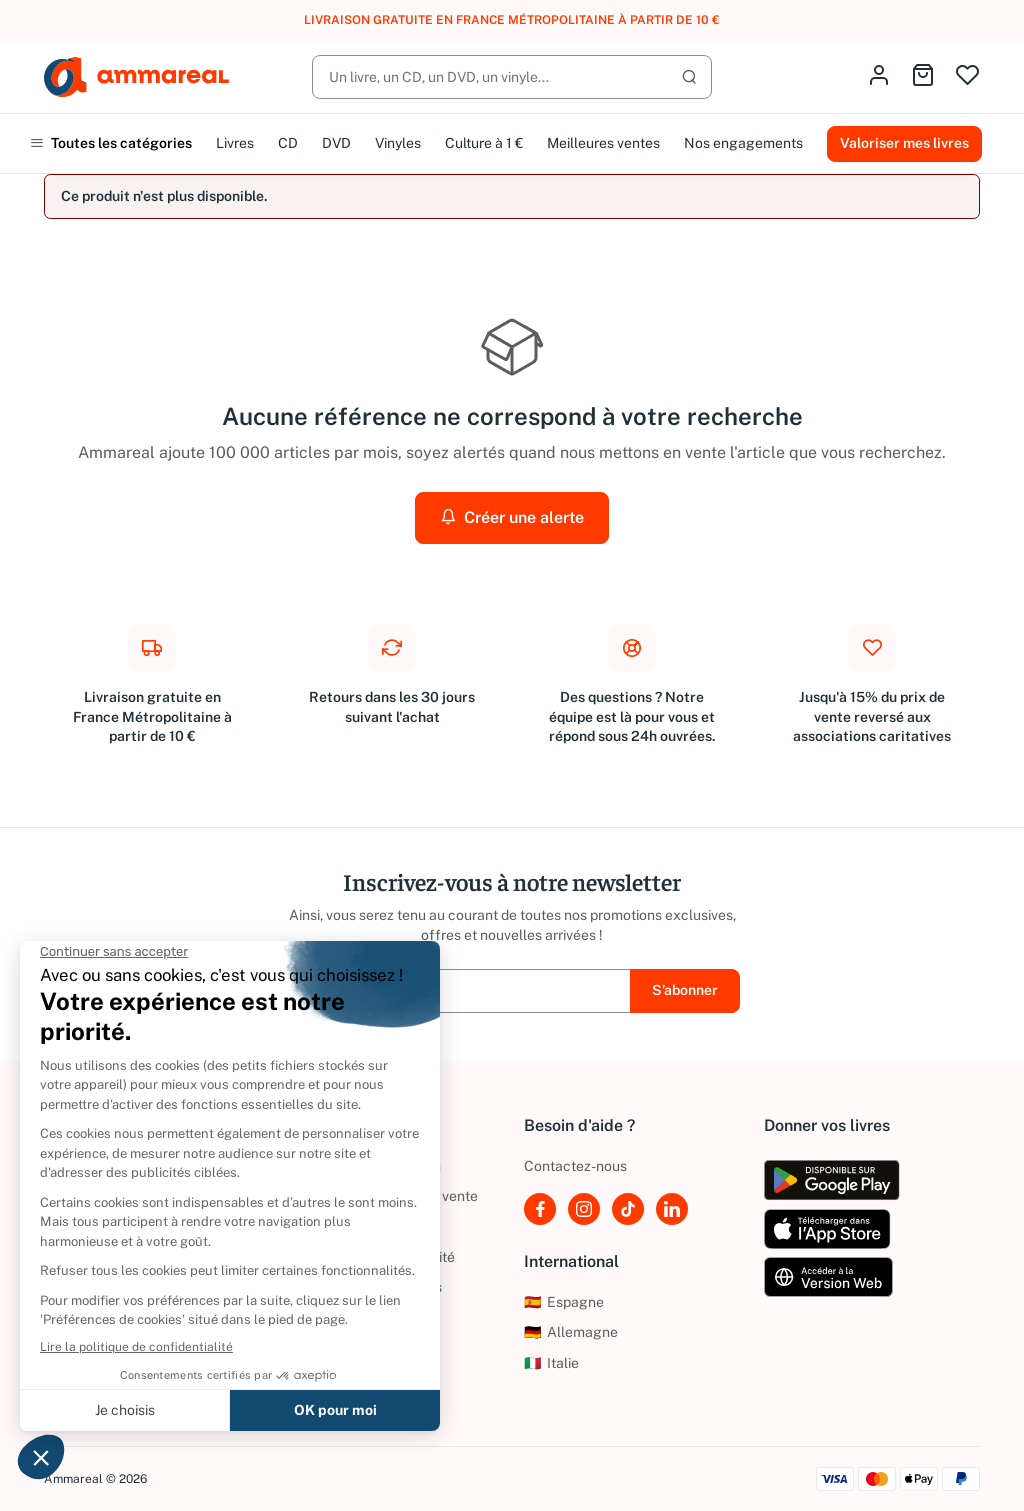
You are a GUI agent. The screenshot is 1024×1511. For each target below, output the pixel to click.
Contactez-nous (575, 1166)
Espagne (564, 1302)
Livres (235, 143)
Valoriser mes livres (904, 143)
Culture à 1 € (484, 143)
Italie (551, 1363)
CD (288, 143)
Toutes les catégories (111, 143)
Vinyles (398, 143)
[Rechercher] (512, 77)
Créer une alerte (512, 517)
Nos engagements (743, 143)
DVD (336, 143)
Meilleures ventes (603, 143)
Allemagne (571, 1332)
